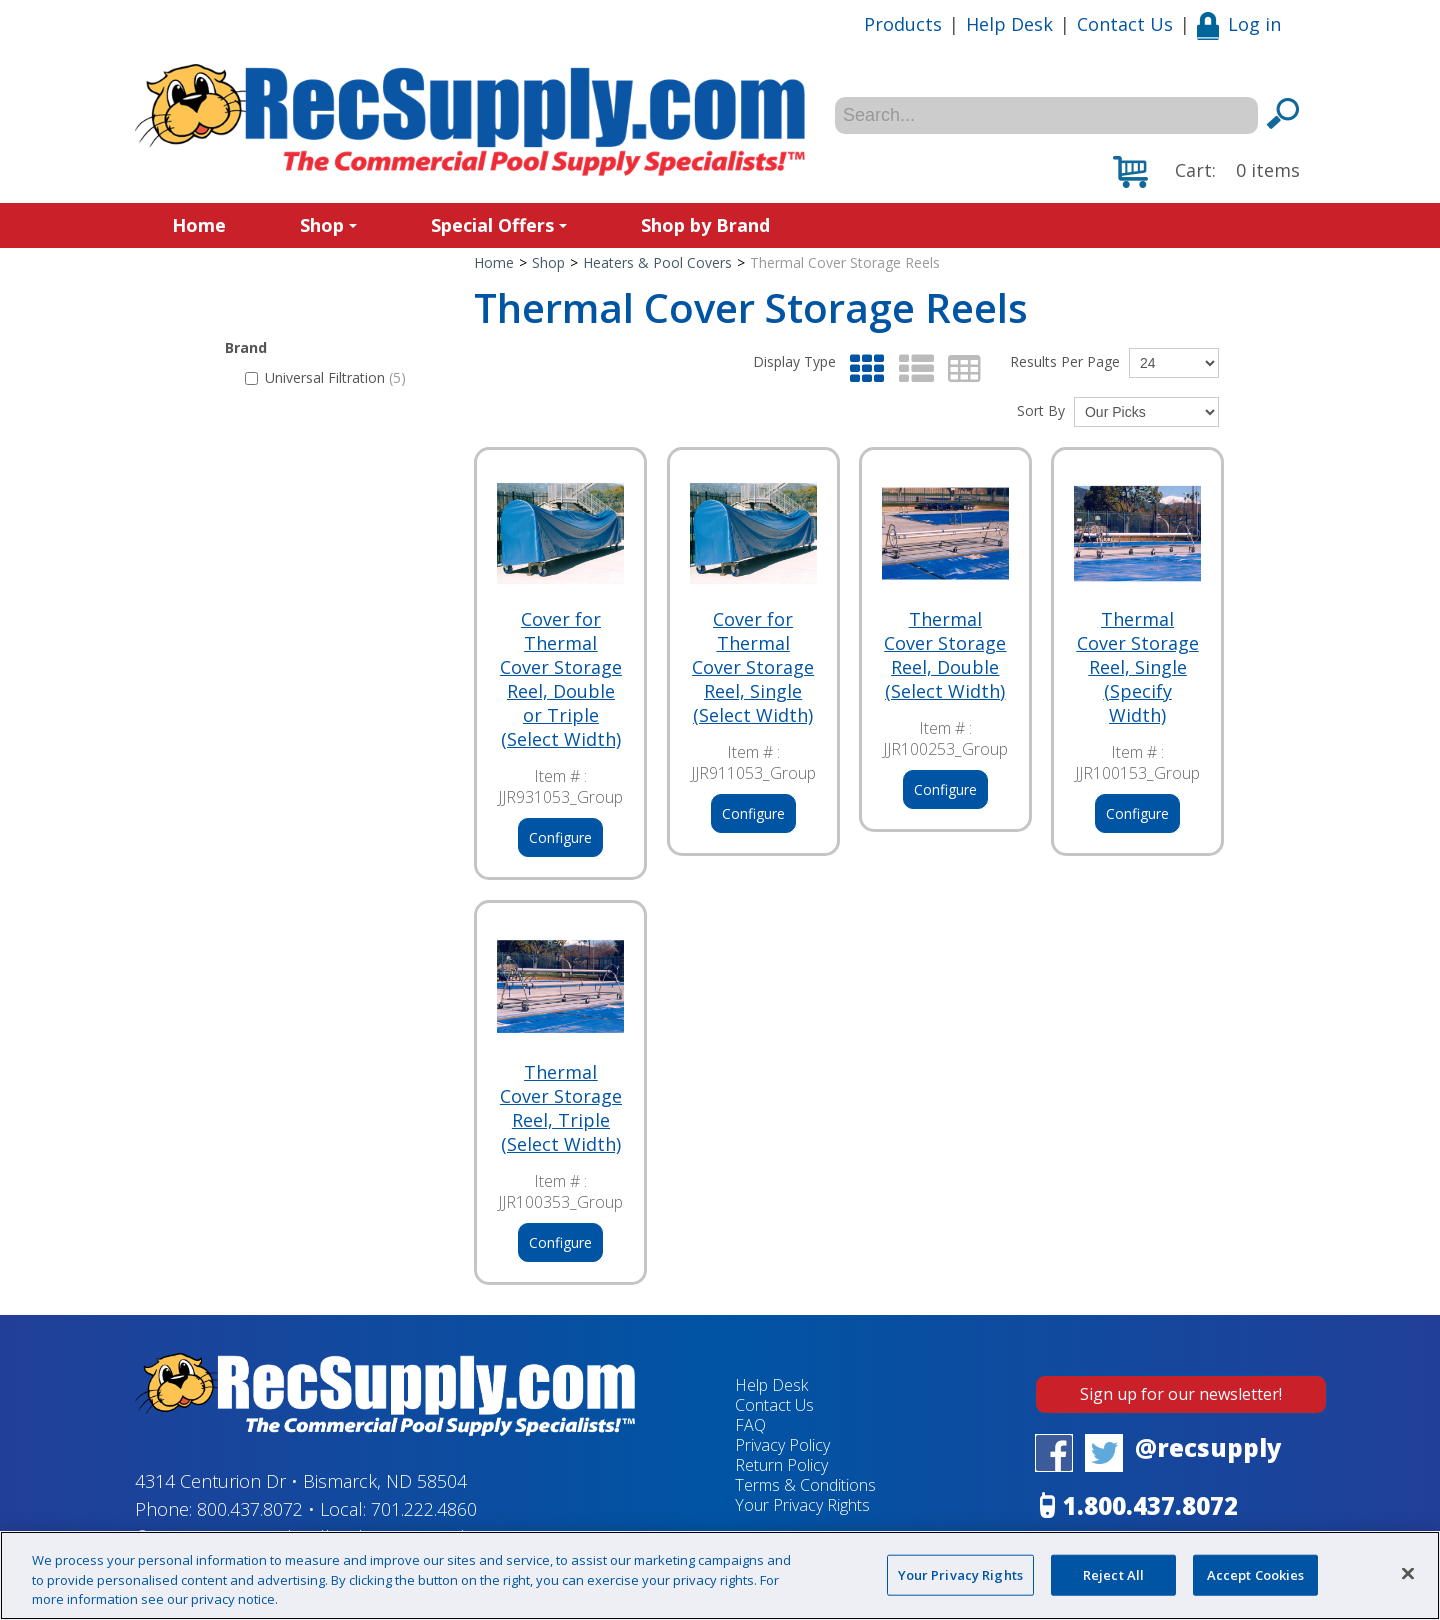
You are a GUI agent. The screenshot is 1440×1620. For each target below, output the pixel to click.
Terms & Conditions (805, 1485)
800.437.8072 (250, 1509)
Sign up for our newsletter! (1181, 1394)
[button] (1206, 172)
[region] (720, 1575)
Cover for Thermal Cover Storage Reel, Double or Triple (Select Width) (561, 679)
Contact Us (1125, 24)
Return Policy (781, 1465)
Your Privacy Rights (802, 1505)
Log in (1239, 24)
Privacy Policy (782, 1445)
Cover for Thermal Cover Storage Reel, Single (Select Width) (753, 667)
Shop (328, 225)
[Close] (1408, 1573)
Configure (560, 837)
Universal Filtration (325, 377)
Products (903, 24)
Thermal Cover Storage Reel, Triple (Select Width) (561, 1108)
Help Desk (1009, 24)
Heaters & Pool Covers (657, 262)
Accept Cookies (1256, 1574)
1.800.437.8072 (1150, 1505)
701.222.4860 (424, 1509)
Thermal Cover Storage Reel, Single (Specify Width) (1138, 667)
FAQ (750, 1425)
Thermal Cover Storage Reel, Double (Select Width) (945, 655)
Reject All (1113, 1574)
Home (199, 225)
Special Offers (499, 225)
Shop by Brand (705, 225)
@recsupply (1208, 1447)
